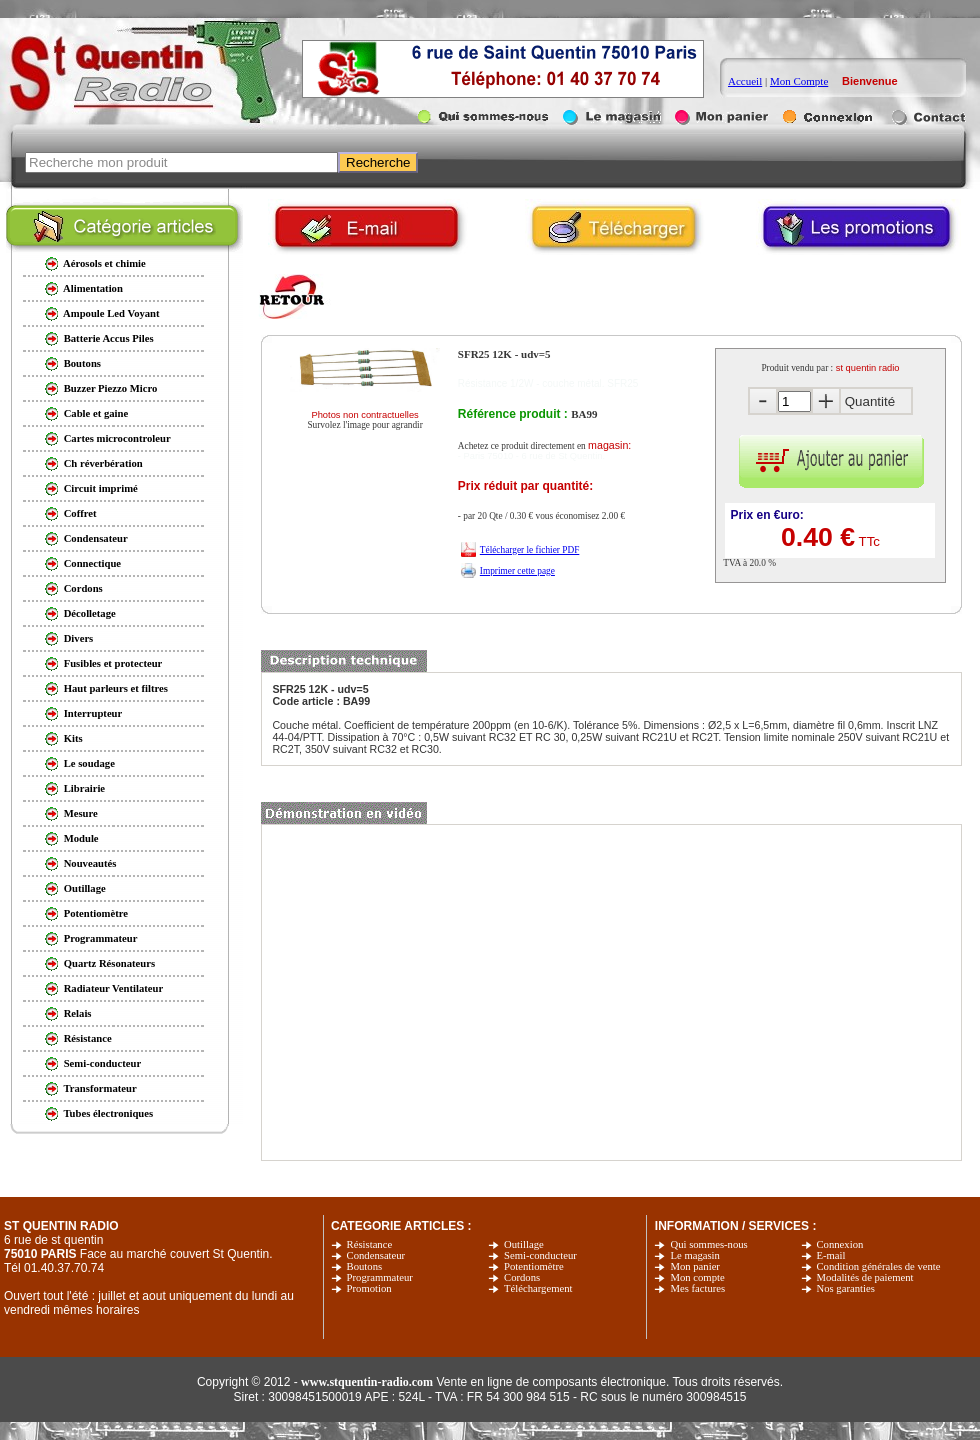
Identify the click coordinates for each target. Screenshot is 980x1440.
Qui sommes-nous (708, 1244)
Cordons (522, 1277)
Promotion (369, 1288)
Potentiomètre (534, 1266)
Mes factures (697, 1288)
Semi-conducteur (540, 1255)
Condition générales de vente (879, 1266)
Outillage (524, 1244)
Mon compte (697, 1277)
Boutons (365, 1266)
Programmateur (380, 1277)
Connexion (840, 1244)
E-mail (831, 1255)
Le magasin (694, 1255)
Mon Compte (799, 81)
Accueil (745, 81)
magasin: (609, 445)
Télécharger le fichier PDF (530, 550)
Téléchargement (538, 1288)
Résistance (370, 1244)
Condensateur (376, 1255)
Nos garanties (846, 1288)
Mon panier (694, 1266)
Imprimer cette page (517, 571)
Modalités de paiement (865, 1277)
